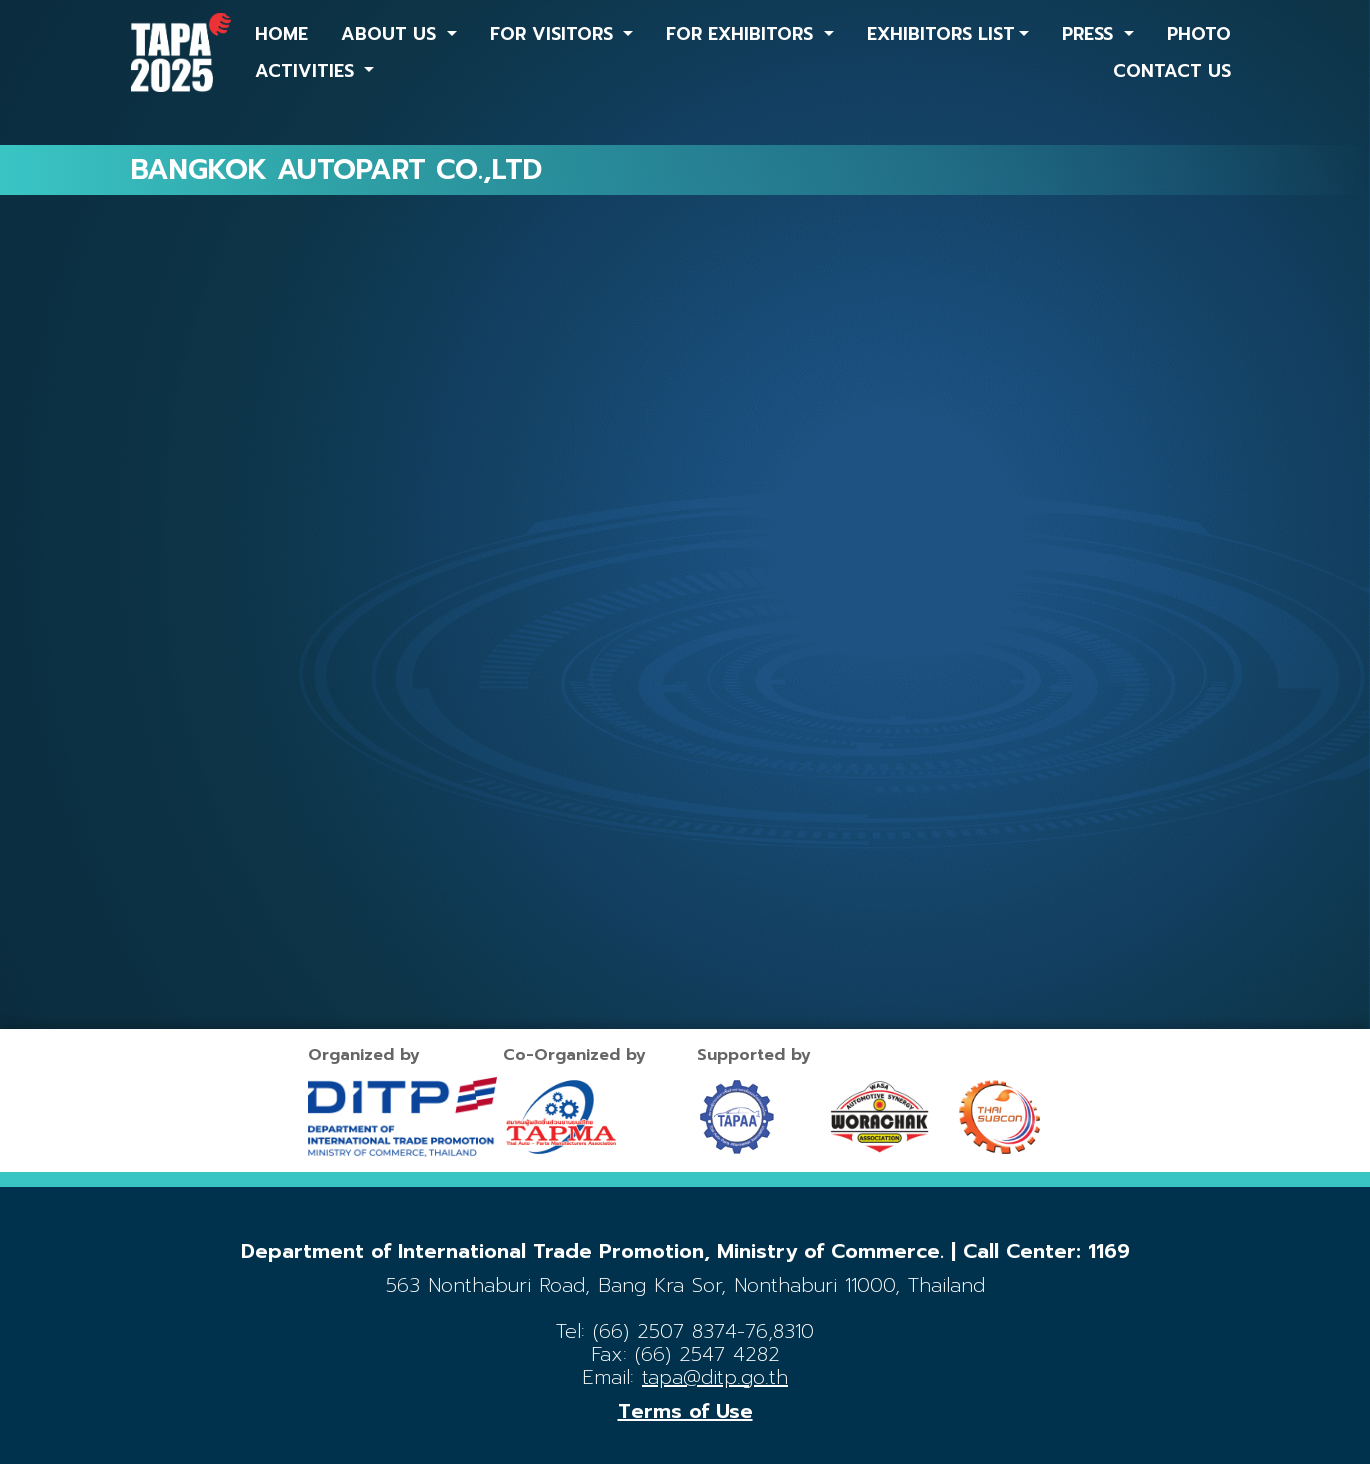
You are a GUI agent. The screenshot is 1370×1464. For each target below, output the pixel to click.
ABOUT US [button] (391, 34)
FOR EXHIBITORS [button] (742, 34)
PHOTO (1199, 34)
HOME (281, 34)
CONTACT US (1172, 71)
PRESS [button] (1090, 34)
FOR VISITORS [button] (554, 34)
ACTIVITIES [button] (307, 71)
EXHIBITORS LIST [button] (941, 34)
